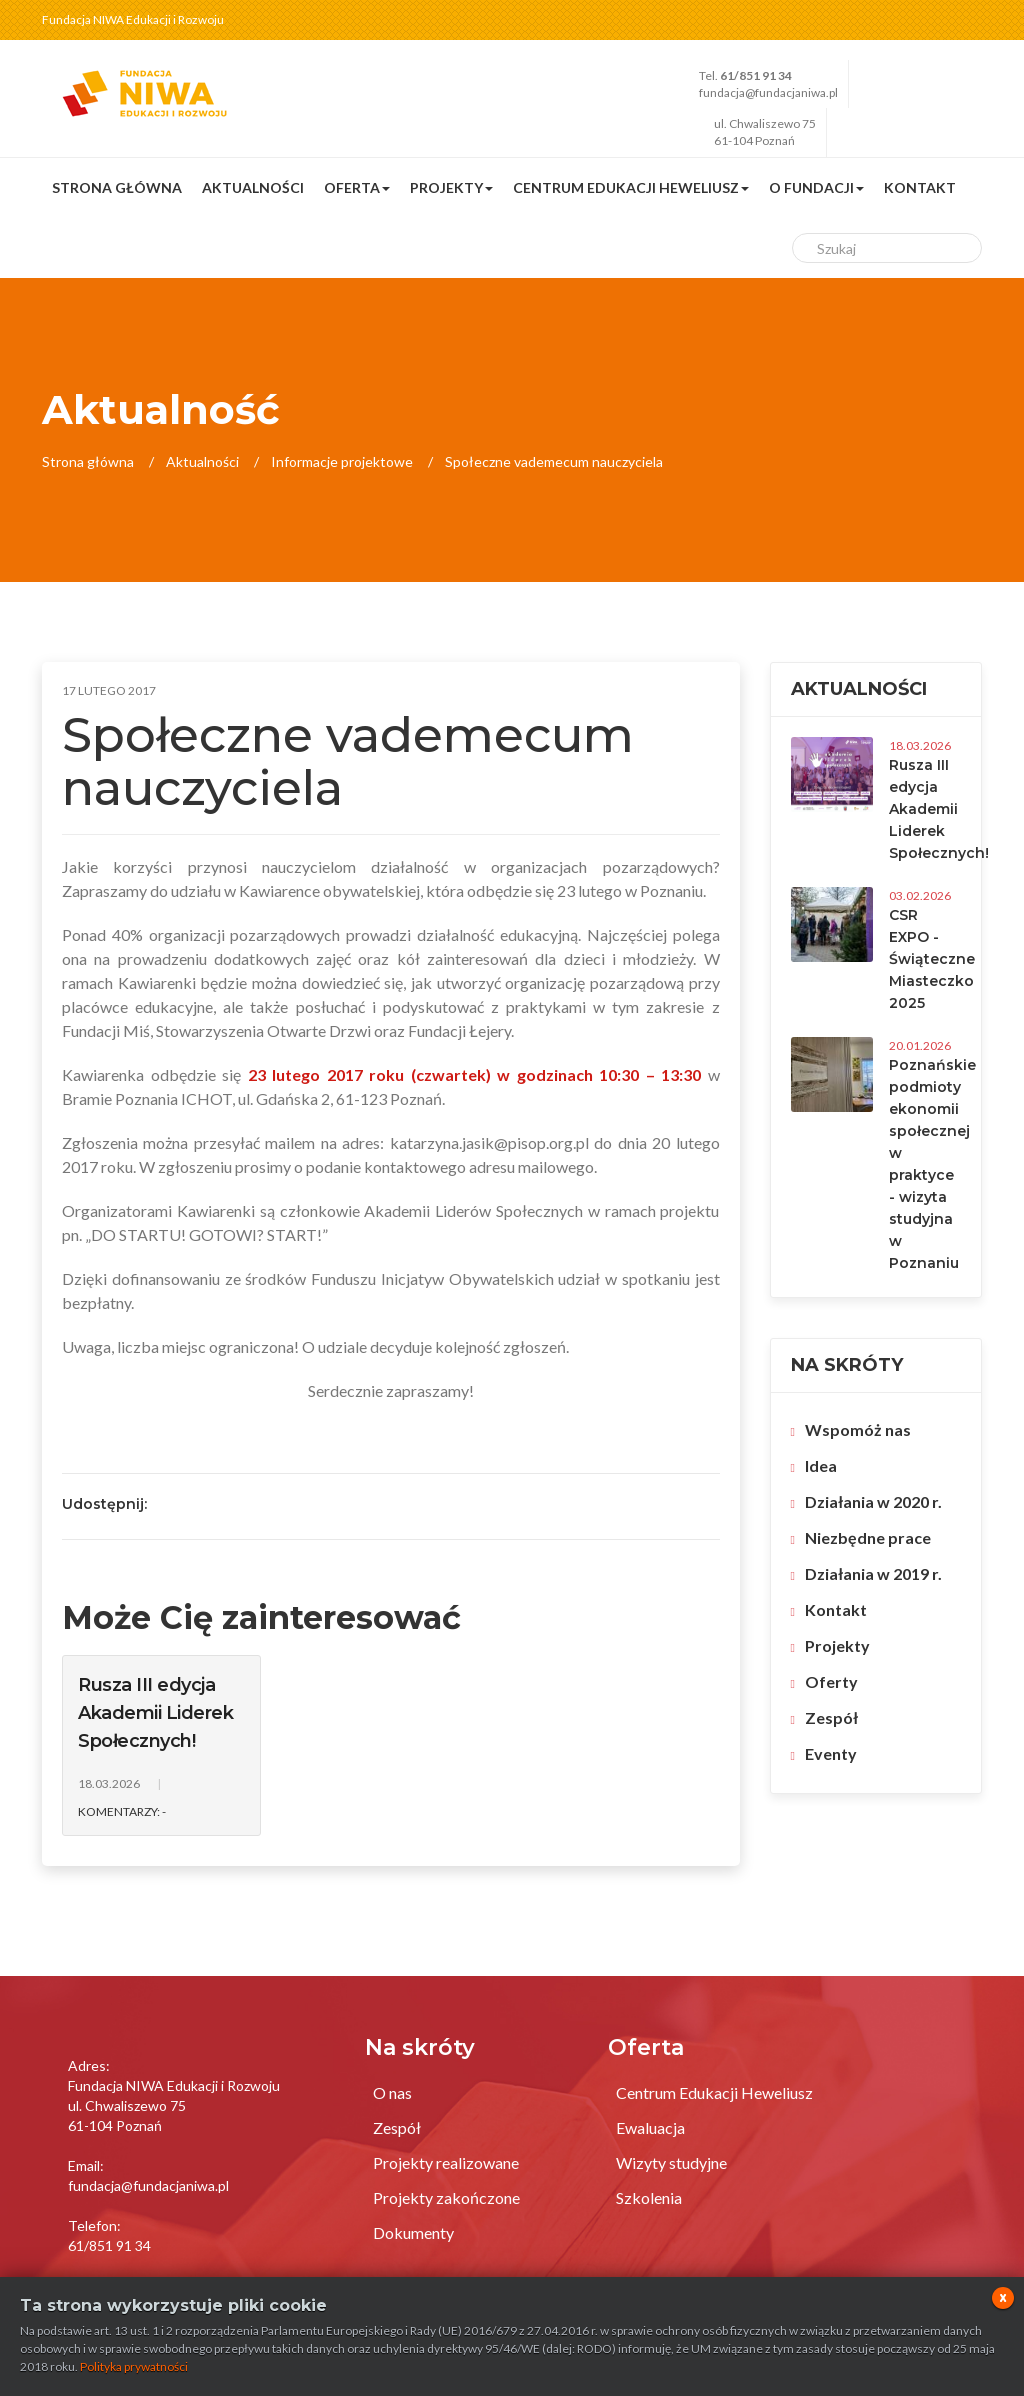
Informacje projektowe (342, 461)
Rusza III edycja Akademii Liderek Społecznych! (155, 1713)
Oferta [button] (357, 187)
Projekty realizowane (446, 2162)
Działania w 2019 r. (873, 1573)
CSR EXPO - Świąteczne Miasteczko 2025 (932, 959)
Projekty (837, 1645)
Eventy (831, 1753)
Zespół (831, 1717)
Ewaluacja (650, 2127)
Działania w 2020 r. (873, 1501)
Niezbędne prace (868, 1537)
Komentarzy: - (122, 1811)
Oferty (831, 1681)
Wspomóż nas (858, 1429)
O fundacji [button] (816, 187)
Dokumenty (413, 2232)
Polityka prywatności (134, 2366)
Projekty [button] (451, 187)
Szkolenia (649, 2197)
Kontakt (920, 187)
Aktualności (253, 187)
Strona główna (117, 187)
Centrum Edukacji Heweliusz (714, 2092)
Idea (821, 1465)
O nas (392, 2092)
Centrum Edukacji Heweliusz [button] (631, 187)
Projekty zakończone (446, 2197)
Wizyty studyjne (671, 2162)
